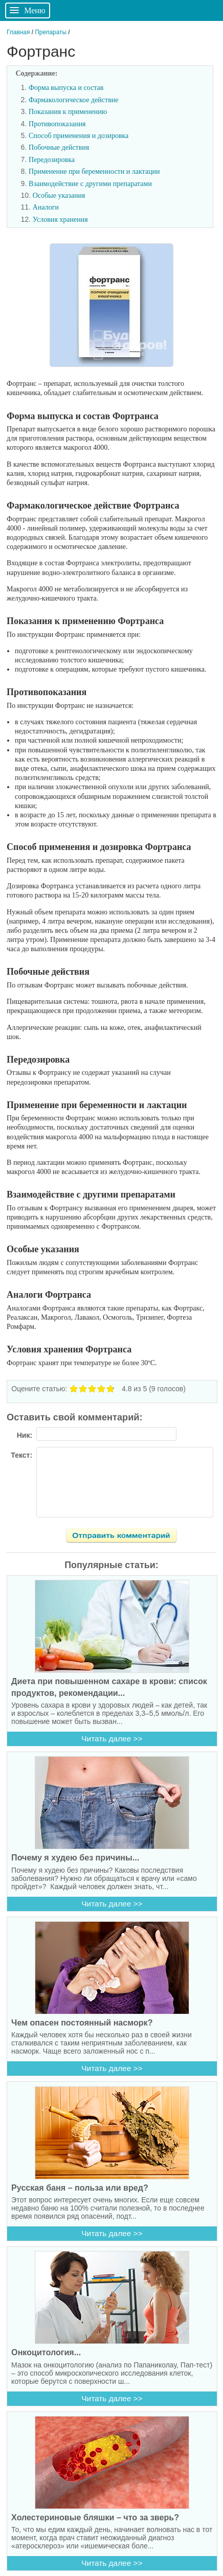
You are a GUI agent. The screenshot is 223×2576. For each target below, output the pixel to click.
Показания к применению (68, 112)
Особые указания (59, 195)
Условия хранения (60, 219)
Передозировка (52, 160)
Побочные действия (59, 147)
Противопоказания (57, 124)
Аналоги (46, 207)
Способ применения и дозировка (78, 136)
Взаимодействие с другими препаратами (90, 184)
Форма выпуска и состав (66, 87)
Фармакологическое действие (73, 100)
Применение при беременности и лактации (94, 171)
